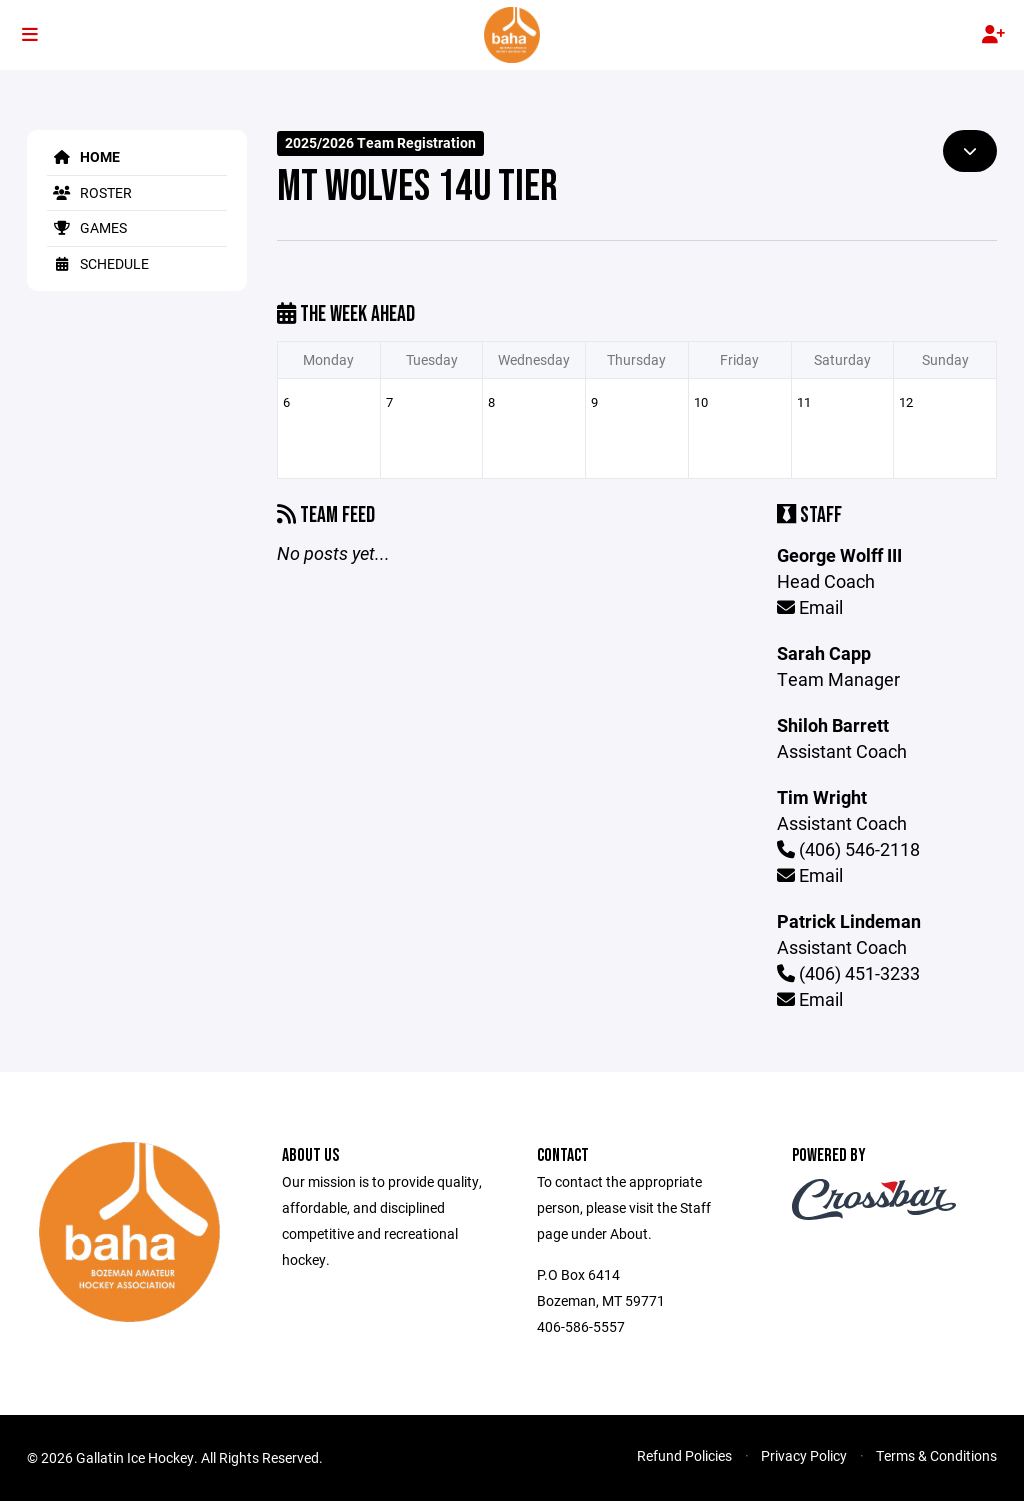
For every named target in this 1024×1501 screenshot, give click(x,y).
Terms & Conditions (936, 1455)
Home (83, 156)
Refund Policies (684, 1455)
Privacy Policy (804, 1455)
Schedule (98, 263)
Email (810, 607)
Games (87, 227)
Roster (89, 192)
